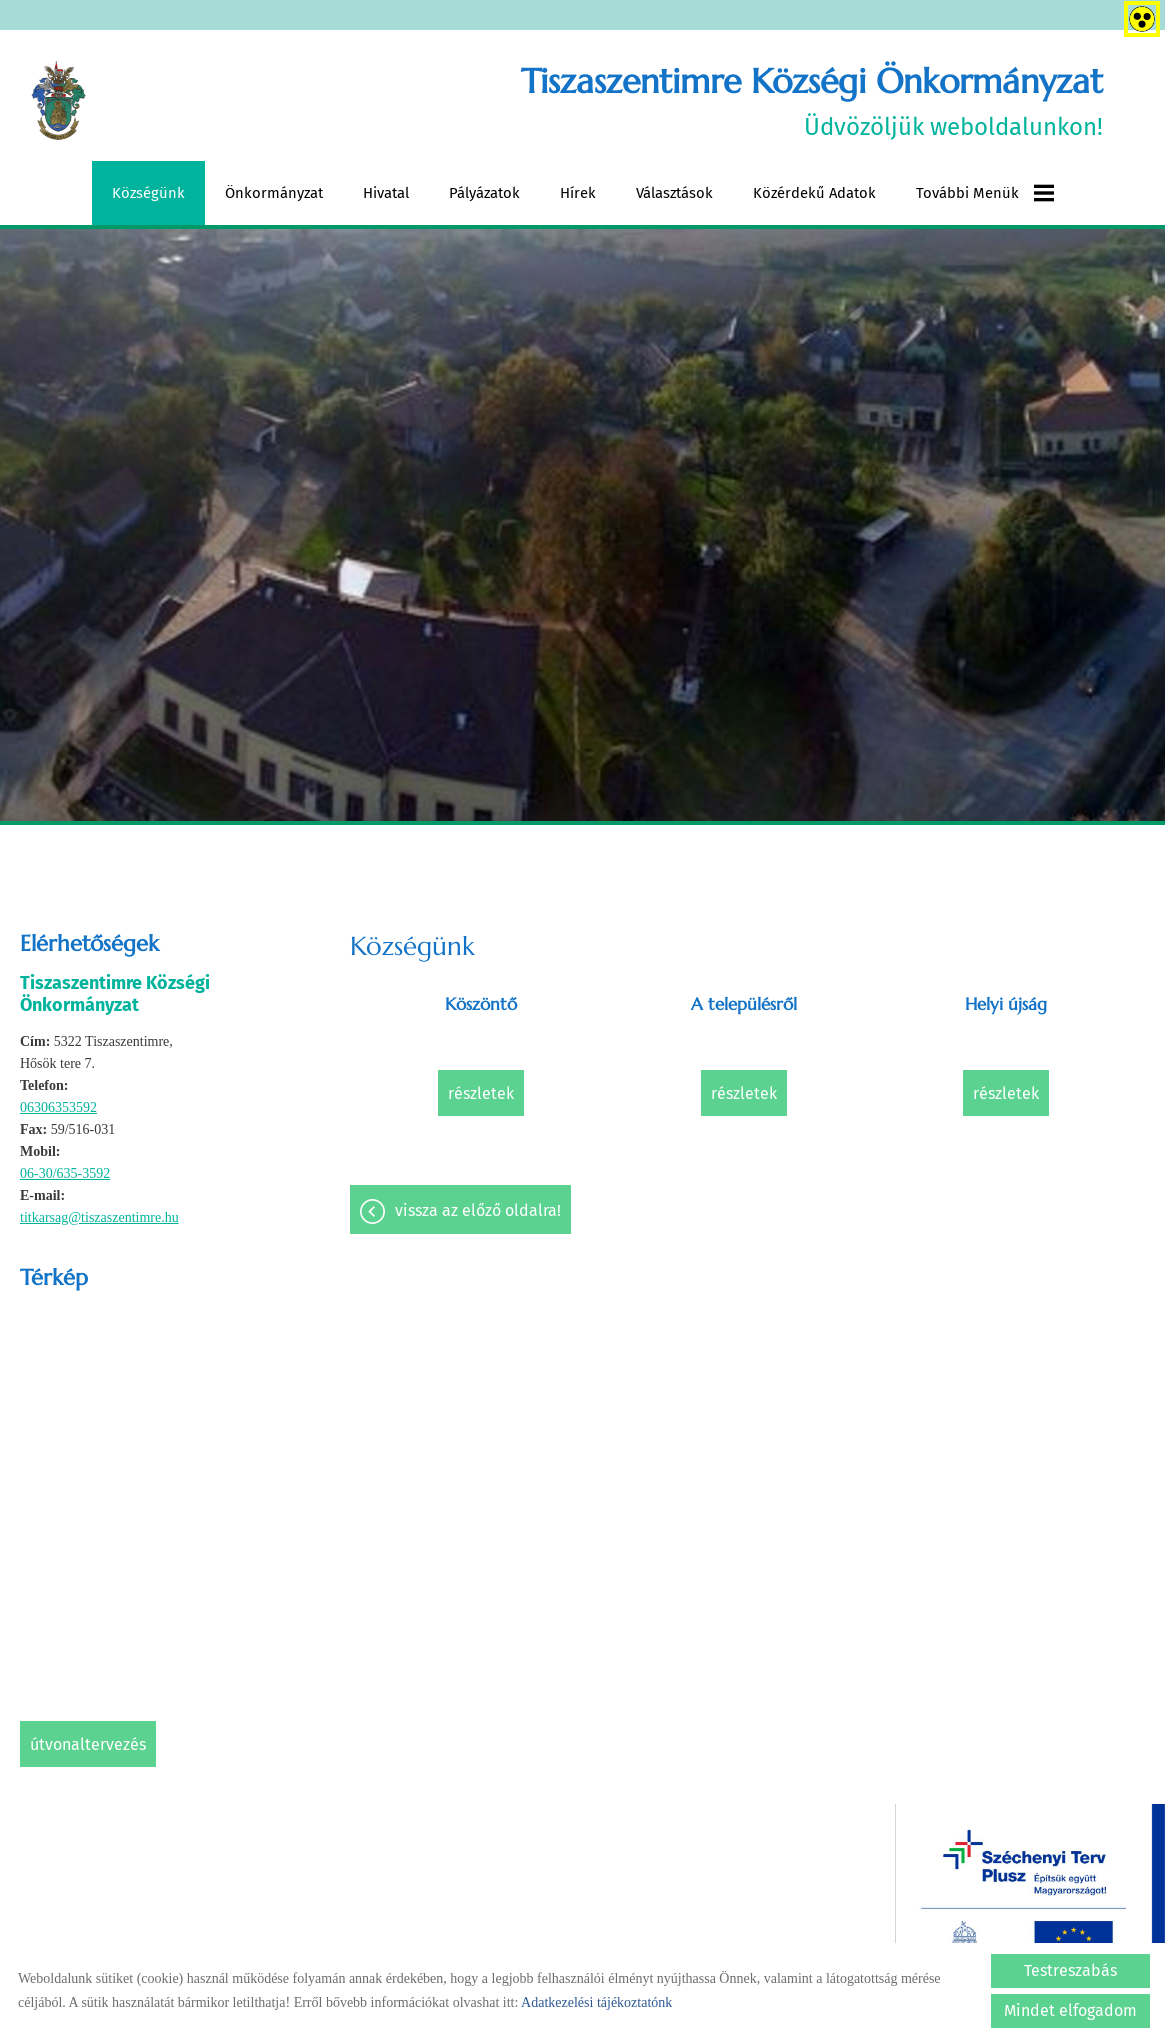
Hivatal (386, 193)
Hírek (578, 193)
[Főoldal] (58, 101)
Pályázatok (484, 193)
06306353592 (58, 1107)
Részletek (481, 1093)
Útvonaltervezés (88, 1744)
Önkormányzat (274, 193)
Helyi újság (1006, 1004)
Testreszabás (1070, 1970)
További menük (985, 193)
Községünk (148, 193)
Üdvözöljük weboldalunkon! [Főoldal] (812, 100)
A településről (744, 1004)
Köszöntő (481, 1004)
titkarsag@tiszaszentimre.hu (99, 1217)
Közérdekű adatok (814, 193)
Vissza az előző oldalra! (478, 1210)
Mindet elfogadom (1070, 2010)
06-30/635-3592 (65, 1173)
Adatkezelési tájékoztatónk (596, 2002)
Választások (674, 193)
